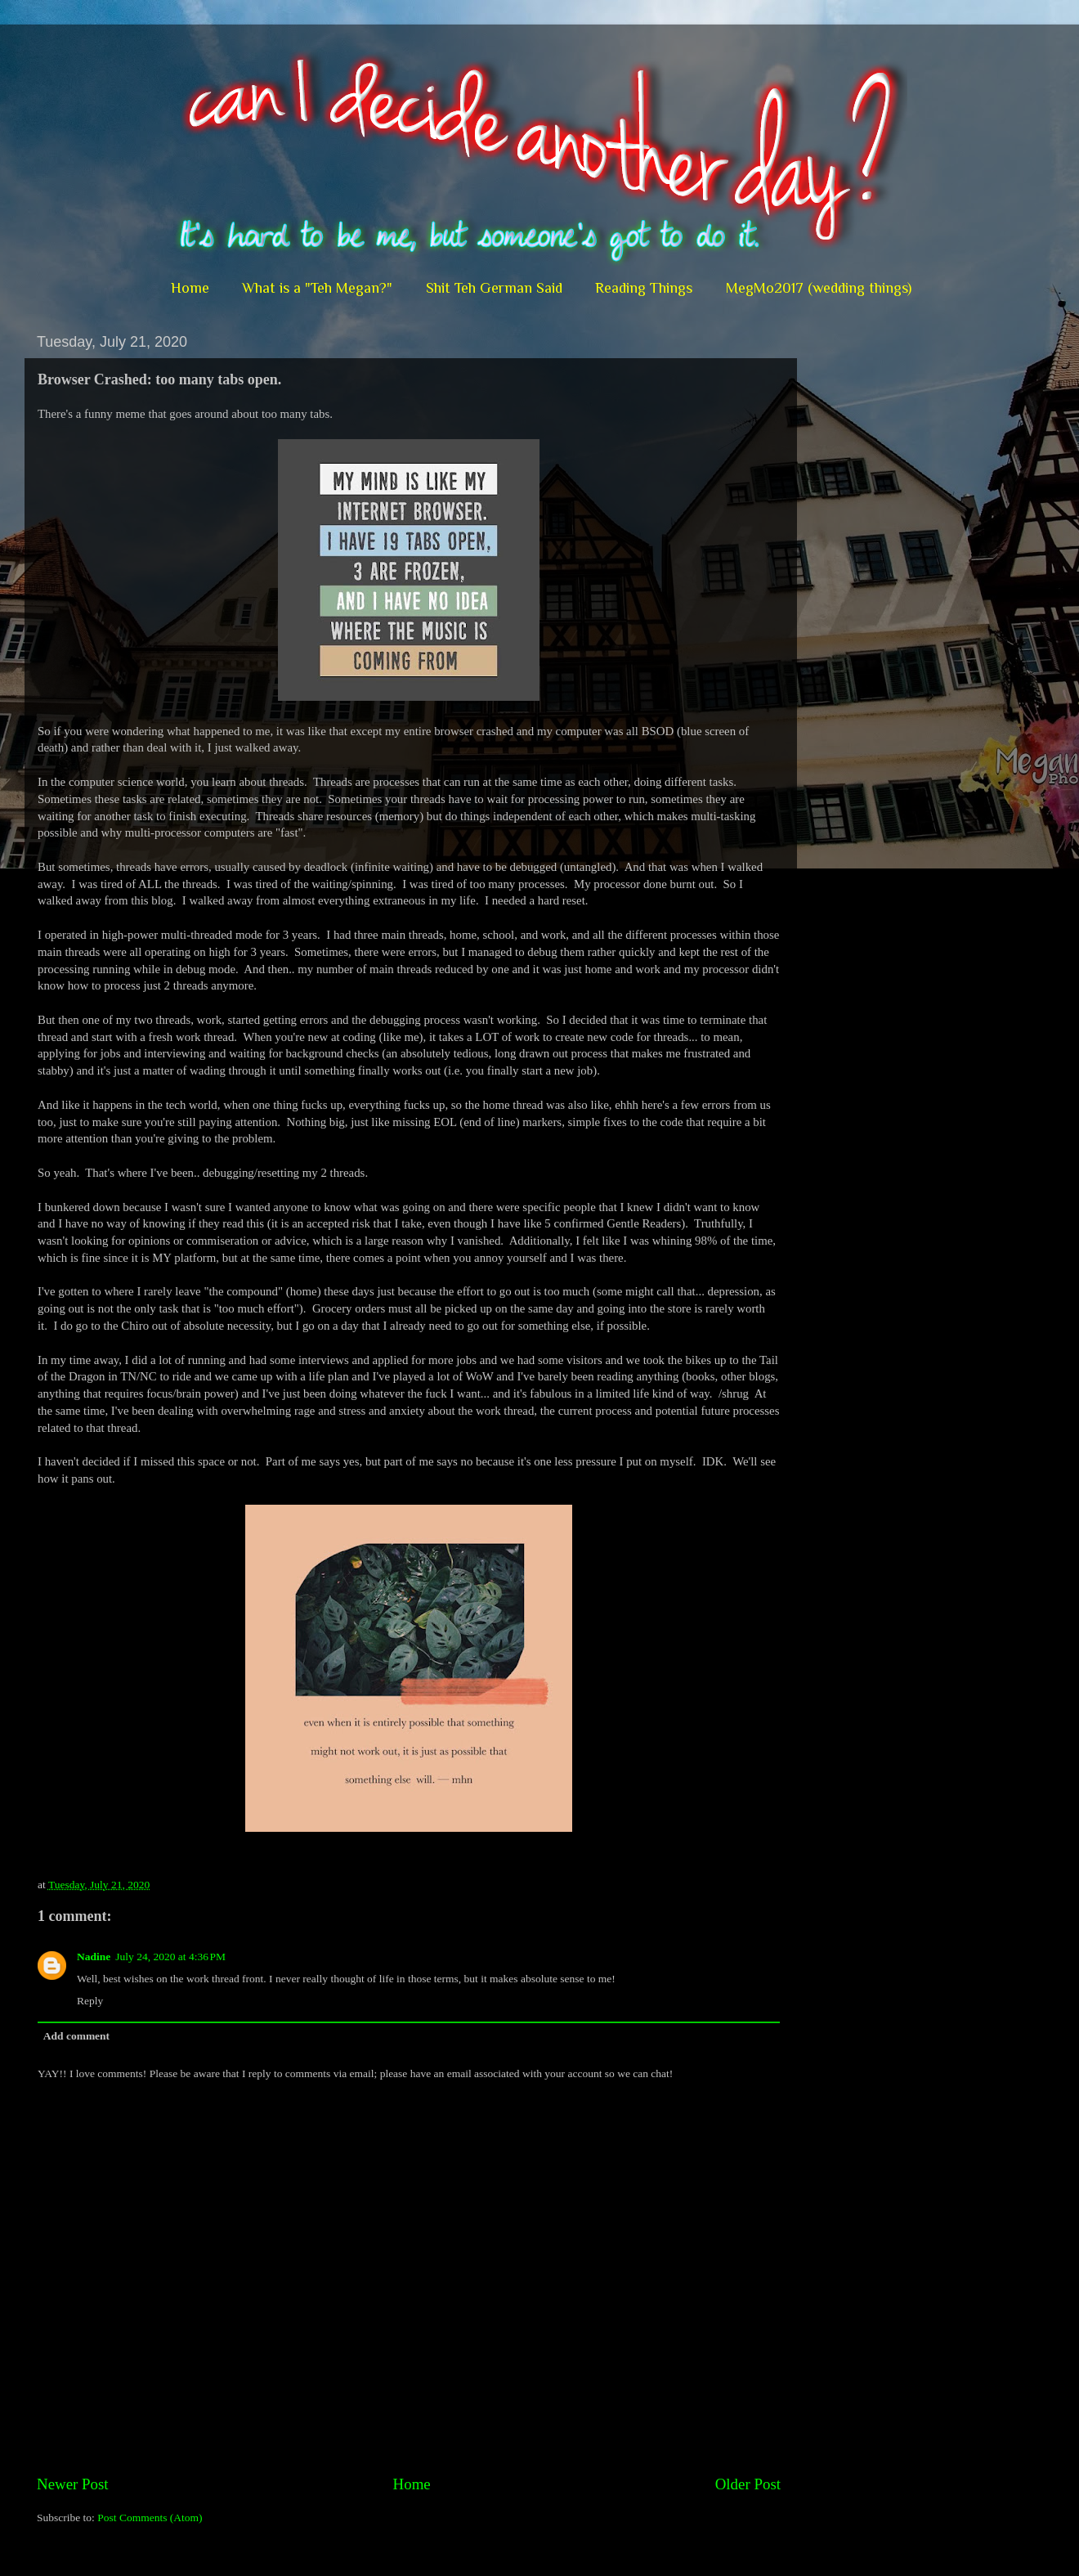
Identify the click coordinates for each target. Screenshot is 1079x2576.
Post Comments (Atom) (149, 2517)
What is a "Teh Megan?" (317, 288)
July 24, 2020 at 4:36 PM (170, 1956)
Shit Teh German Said (494, 288)
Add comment (76, 2036)
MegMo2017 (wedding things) (818, 288)
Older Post (748, 2484)
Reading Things (643, 288)
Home (190, 288)
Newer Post (73, 2484)
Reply (90, 2001)
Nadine (93, 1956)
